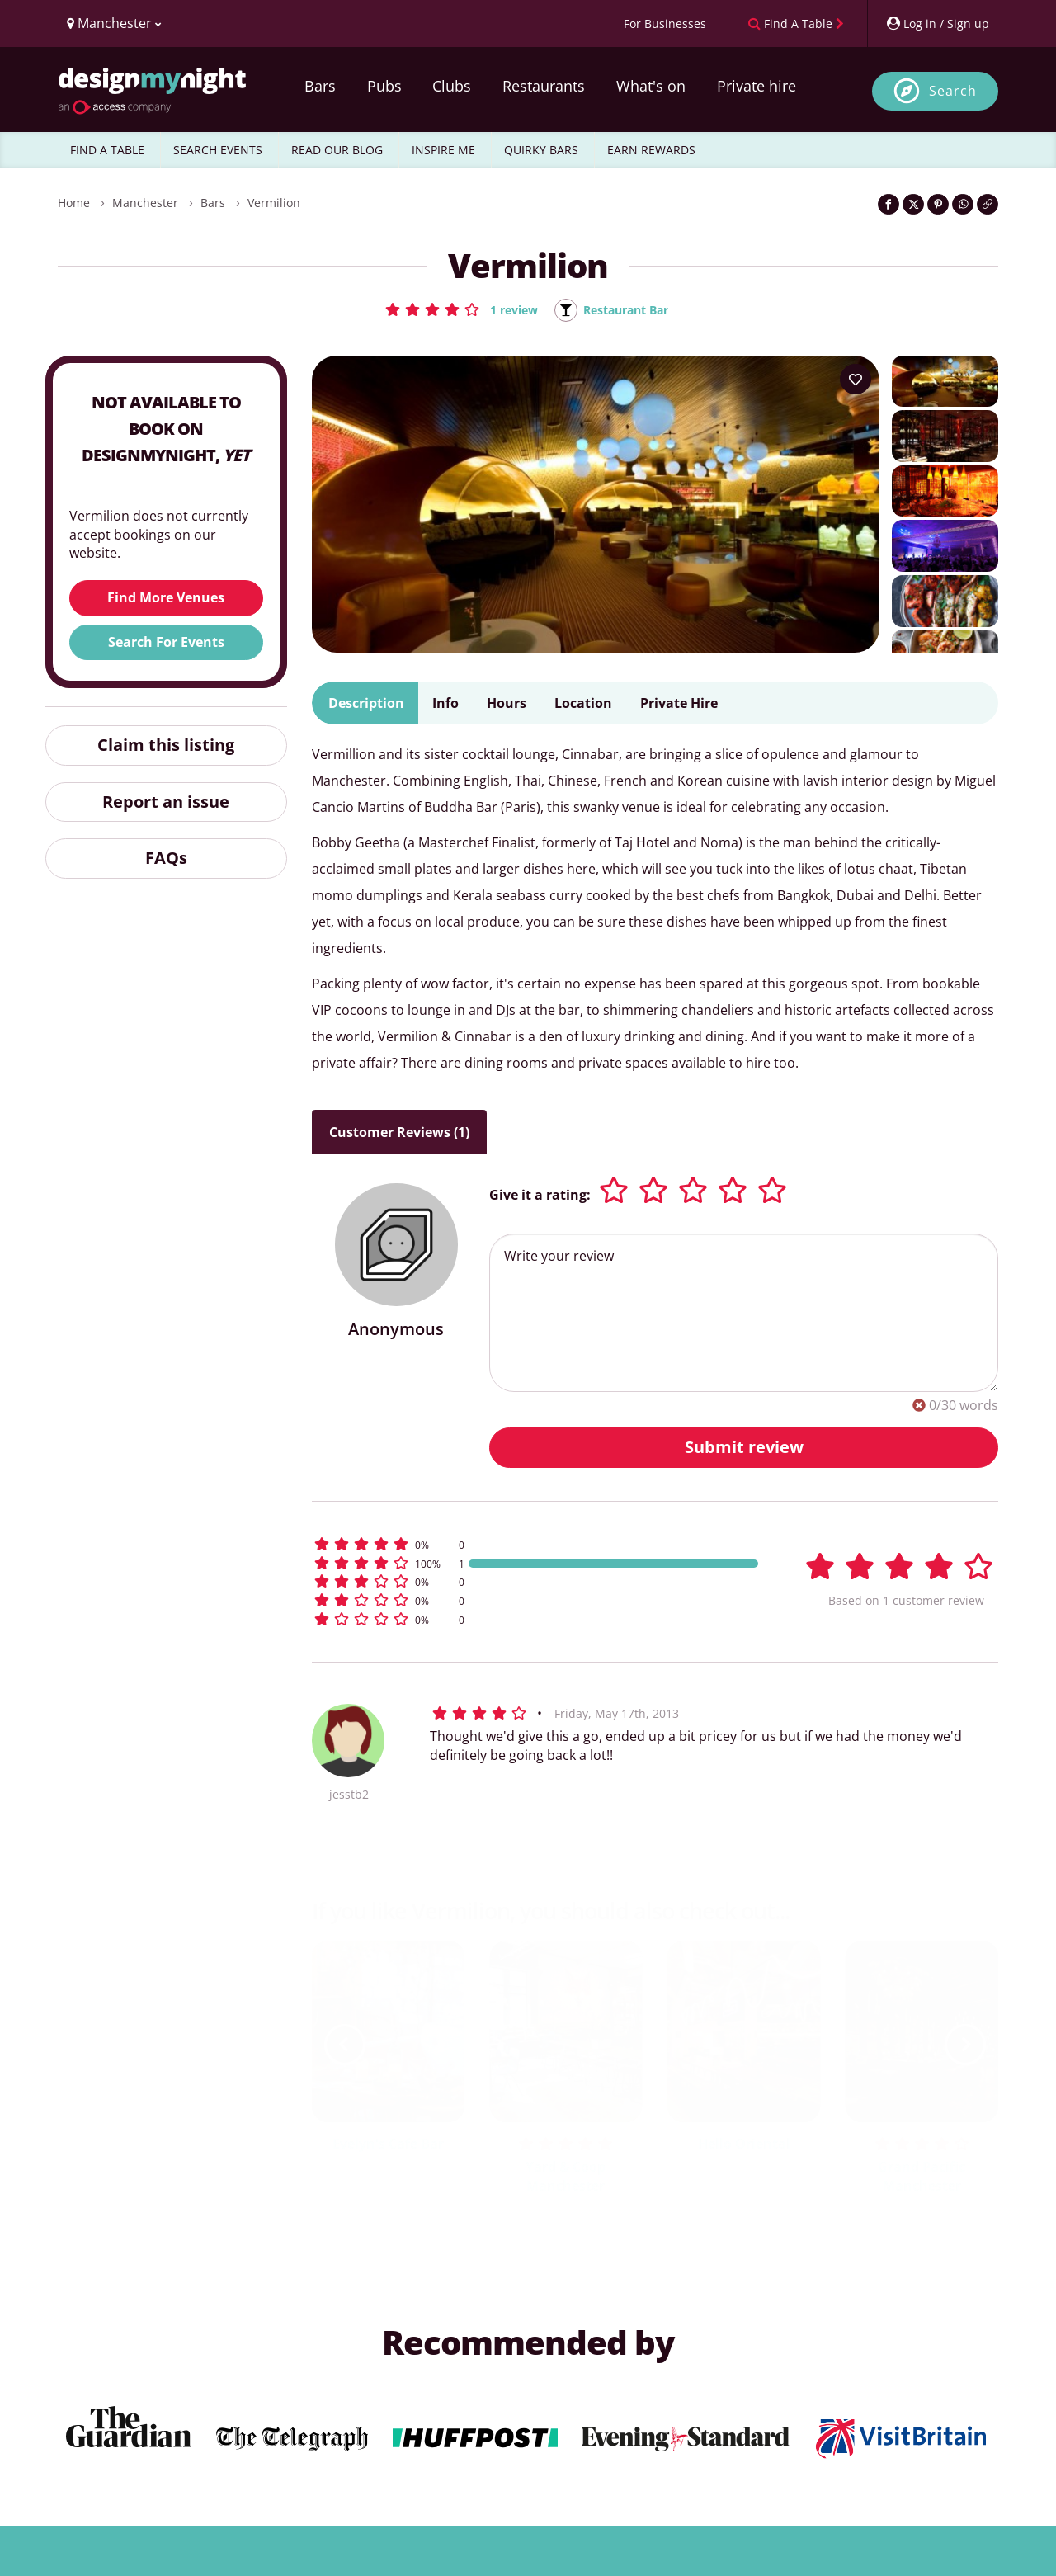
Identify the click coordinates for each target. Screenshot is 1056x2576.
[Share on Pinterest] (938, 204)
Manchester (145, 202)
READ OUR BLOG (337, 150)
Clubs (451, 86)
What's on (651, 86)
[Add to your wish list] (855, 380)
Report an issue (165, 802)
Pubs (384, 86)
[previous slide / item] (344, 2045)
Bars (320, 86)
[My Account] (937, 23)
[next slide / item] (965, 2045)
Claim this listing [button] (165, 745)
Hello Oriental (744, 2145)
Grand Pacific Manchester (921, 2177)
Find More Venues (165, 599)
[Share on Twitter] (913, 204)
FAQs (166, 859)
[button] (452, 309)
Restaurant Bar (629, 310)
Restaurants (543, 86)
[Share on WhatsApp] (963, 204)
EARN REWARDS (651, 150)
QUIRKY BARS (541, 150)
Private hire (756, 86)
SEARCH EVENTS (217, 150)
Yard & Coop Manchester (566, 2177)
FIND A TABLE (107, 150)
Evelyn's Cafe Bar (388, 2145)
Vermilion (274, 202)
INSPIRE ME (443, 150)
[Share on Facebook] (888, 204)
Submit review (744, 1448)
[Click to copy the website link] (987, 204)
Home (74, 202)
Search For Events (166, 643)
